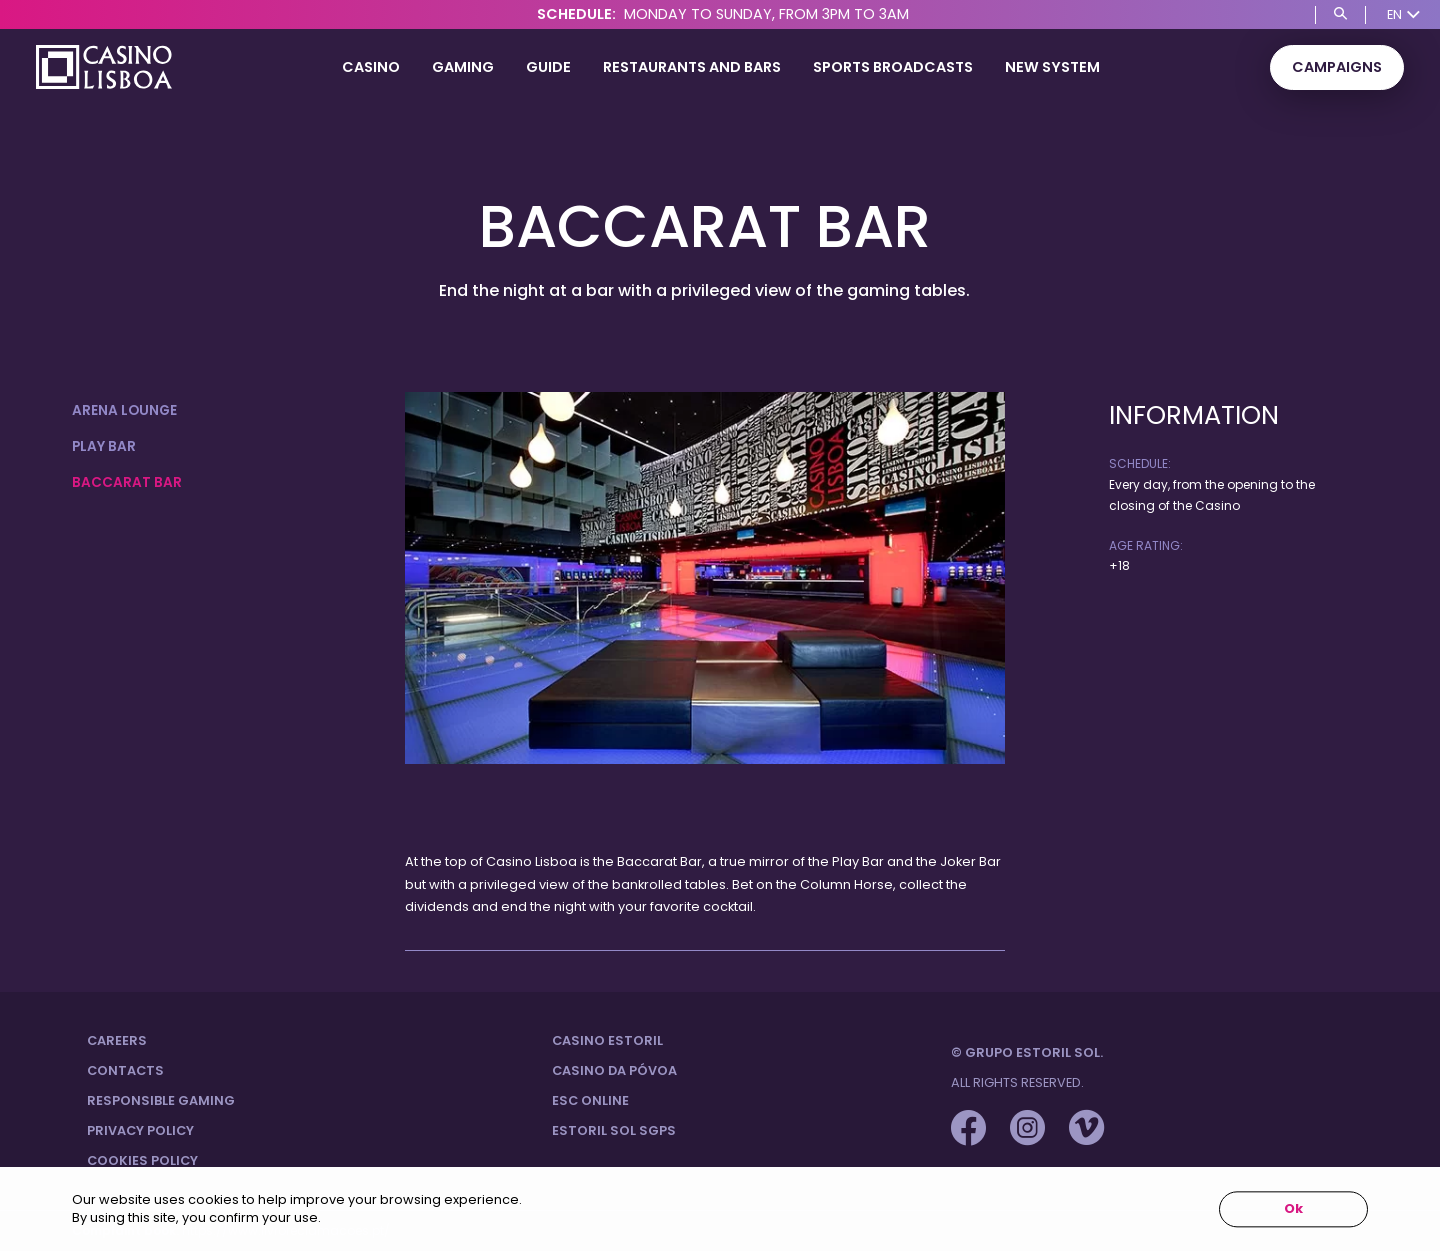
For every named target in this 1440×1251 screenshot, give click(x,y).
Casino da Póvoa (614, 1070)
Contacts (125, 1070)
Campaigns (1337, 67)
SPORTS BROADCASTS (893, 67)
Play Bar (104, 446)
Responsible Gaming (161, 1100)
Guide (548, 67)
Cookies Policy (142, 1160)
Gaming (463, 67)
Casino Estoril (607, 1040)
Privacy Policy (140, 1130)
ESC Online (590, 1100)
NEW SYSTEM (1052, 67)
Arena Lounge (124, 410)
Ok (1293, 1209)
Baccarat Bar (127, 482)
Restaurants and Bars (692, 67)
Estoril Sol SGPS (614, 1130)
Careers (117, 1040)
